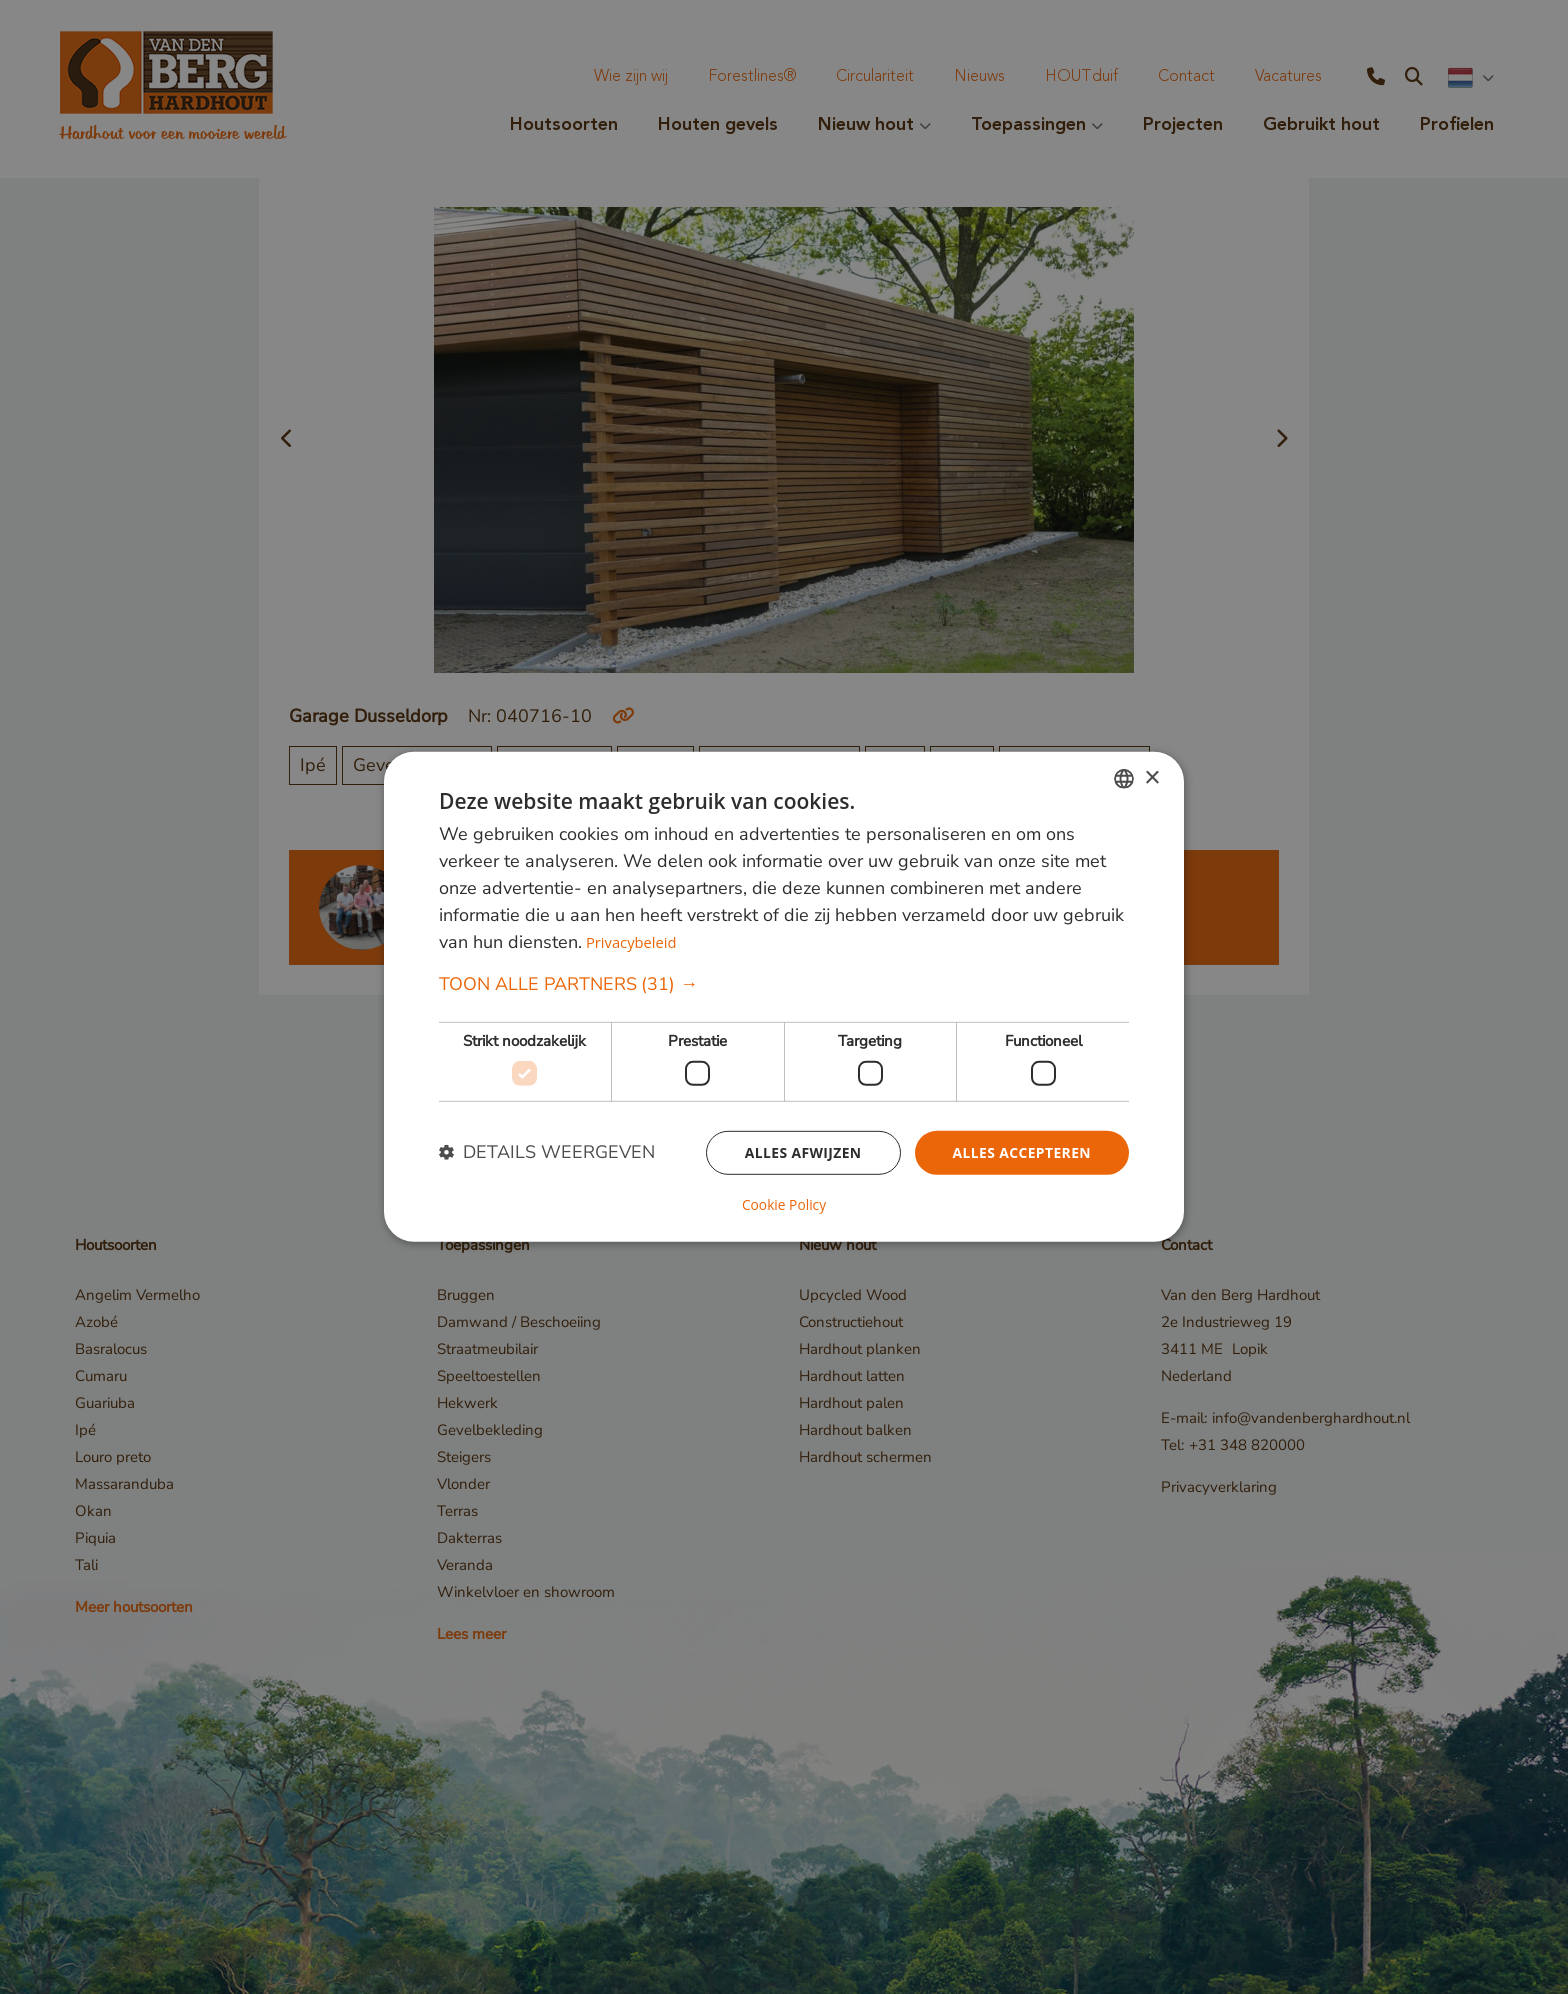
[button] (784, 985)
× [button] (1151, 778)
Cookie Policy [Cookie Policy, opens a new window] (784, 1205)
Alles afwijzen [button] (802, 1152)
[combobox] (1124, 779)
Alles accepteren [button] (1021, 1152)
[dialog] (784, 997)
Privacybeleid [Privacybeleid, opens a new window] (632, 943)
